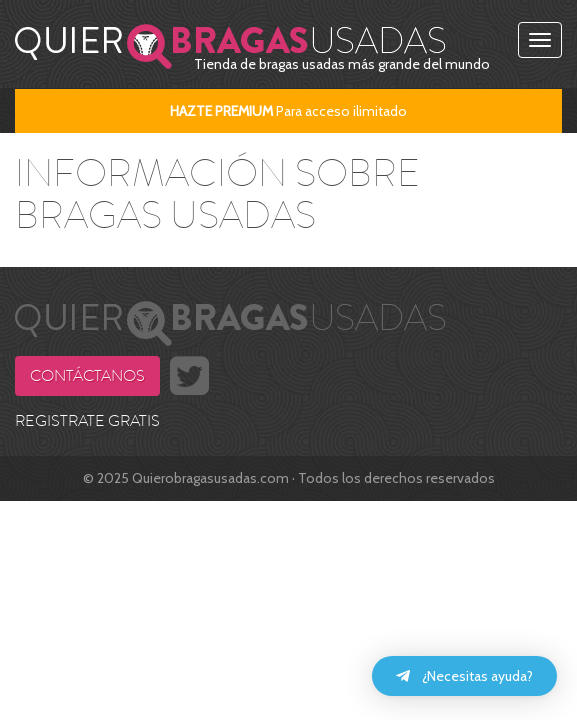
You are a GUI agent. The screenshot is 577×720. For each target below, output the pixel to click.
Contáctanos (87, 376)
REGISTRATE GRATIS (87, 421)
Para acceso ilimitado (288, 111)
